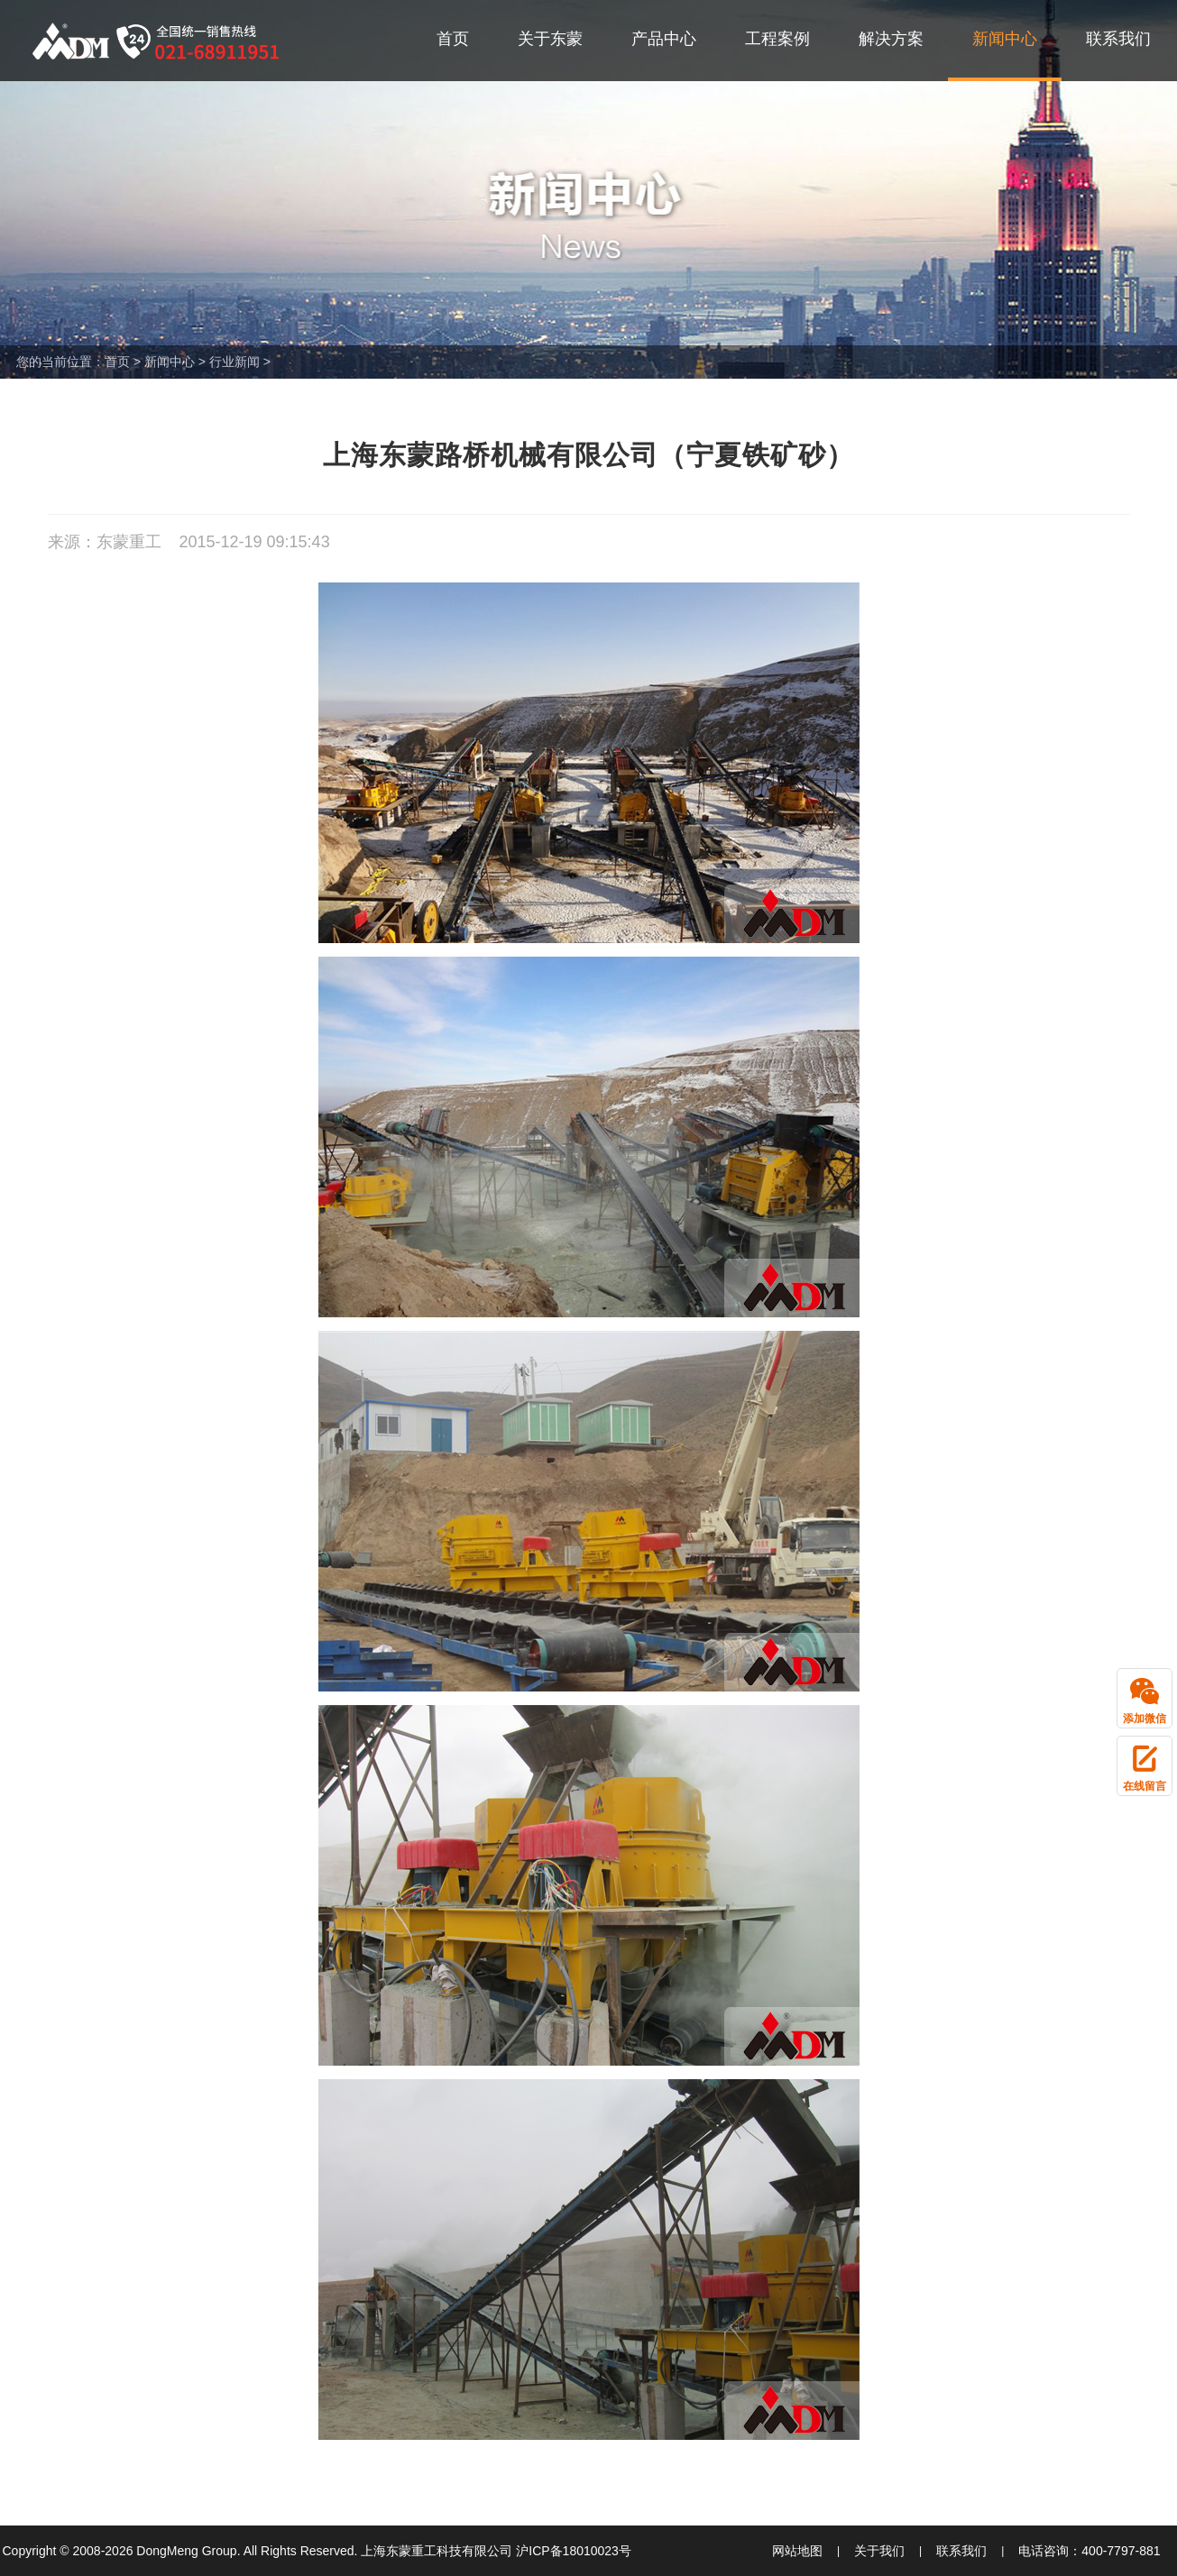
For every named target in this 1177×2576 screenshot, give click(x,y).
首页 (453, 39)
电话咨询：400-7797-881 (1089, 2551)
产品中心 (663, 39)
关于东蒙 (550, 39)
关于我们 (879, 2551)
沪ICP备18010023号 (573, 2551)
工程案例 (777, 39)
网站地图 (797, 2551)
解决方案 (891, 39)
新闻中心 (1004, 39)
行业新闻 (234, 361)
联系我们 (1118, 39)
